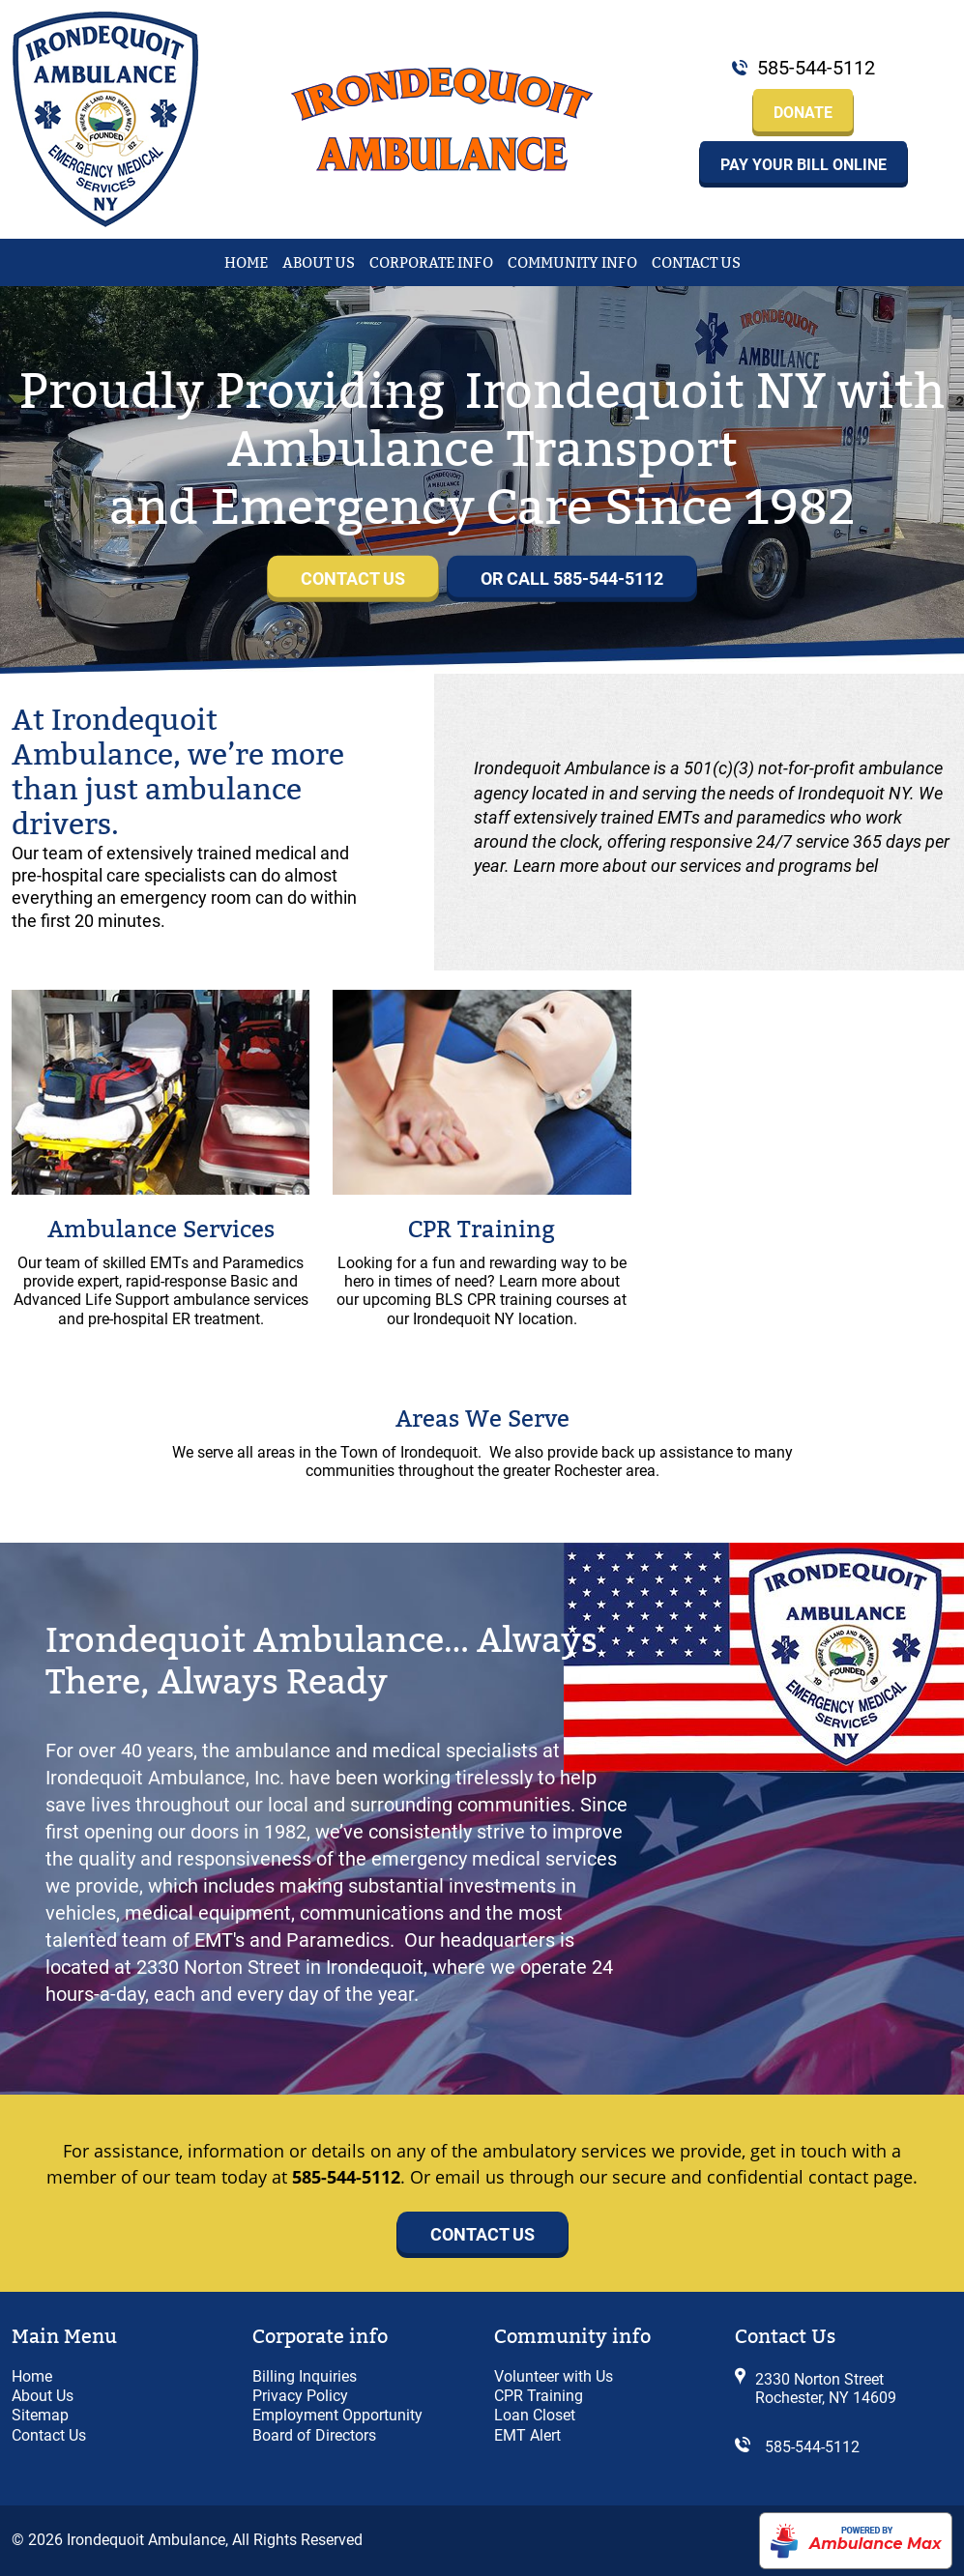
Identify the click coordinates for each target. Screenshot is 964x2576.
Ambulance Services (161, 1229)
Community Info (572, 263)
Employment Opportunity (337, 2415)
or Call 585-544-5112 (572, 578)
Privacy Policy (300, 2396)
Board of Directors (314, 2435)
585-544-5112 (816, 67)
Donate (803, 112)
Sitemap (40, 2415)
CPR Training (481, 1229)
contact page (860, 2176)
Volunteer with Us (553, 2376)
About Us (318, 263)
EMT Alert (527, 2435)
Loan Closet (534, 2415)
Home (246, 263)
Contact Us (696, 263)
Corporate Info (431, 263)
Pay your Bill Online (803, 165)
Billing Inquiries (304, 2376)
